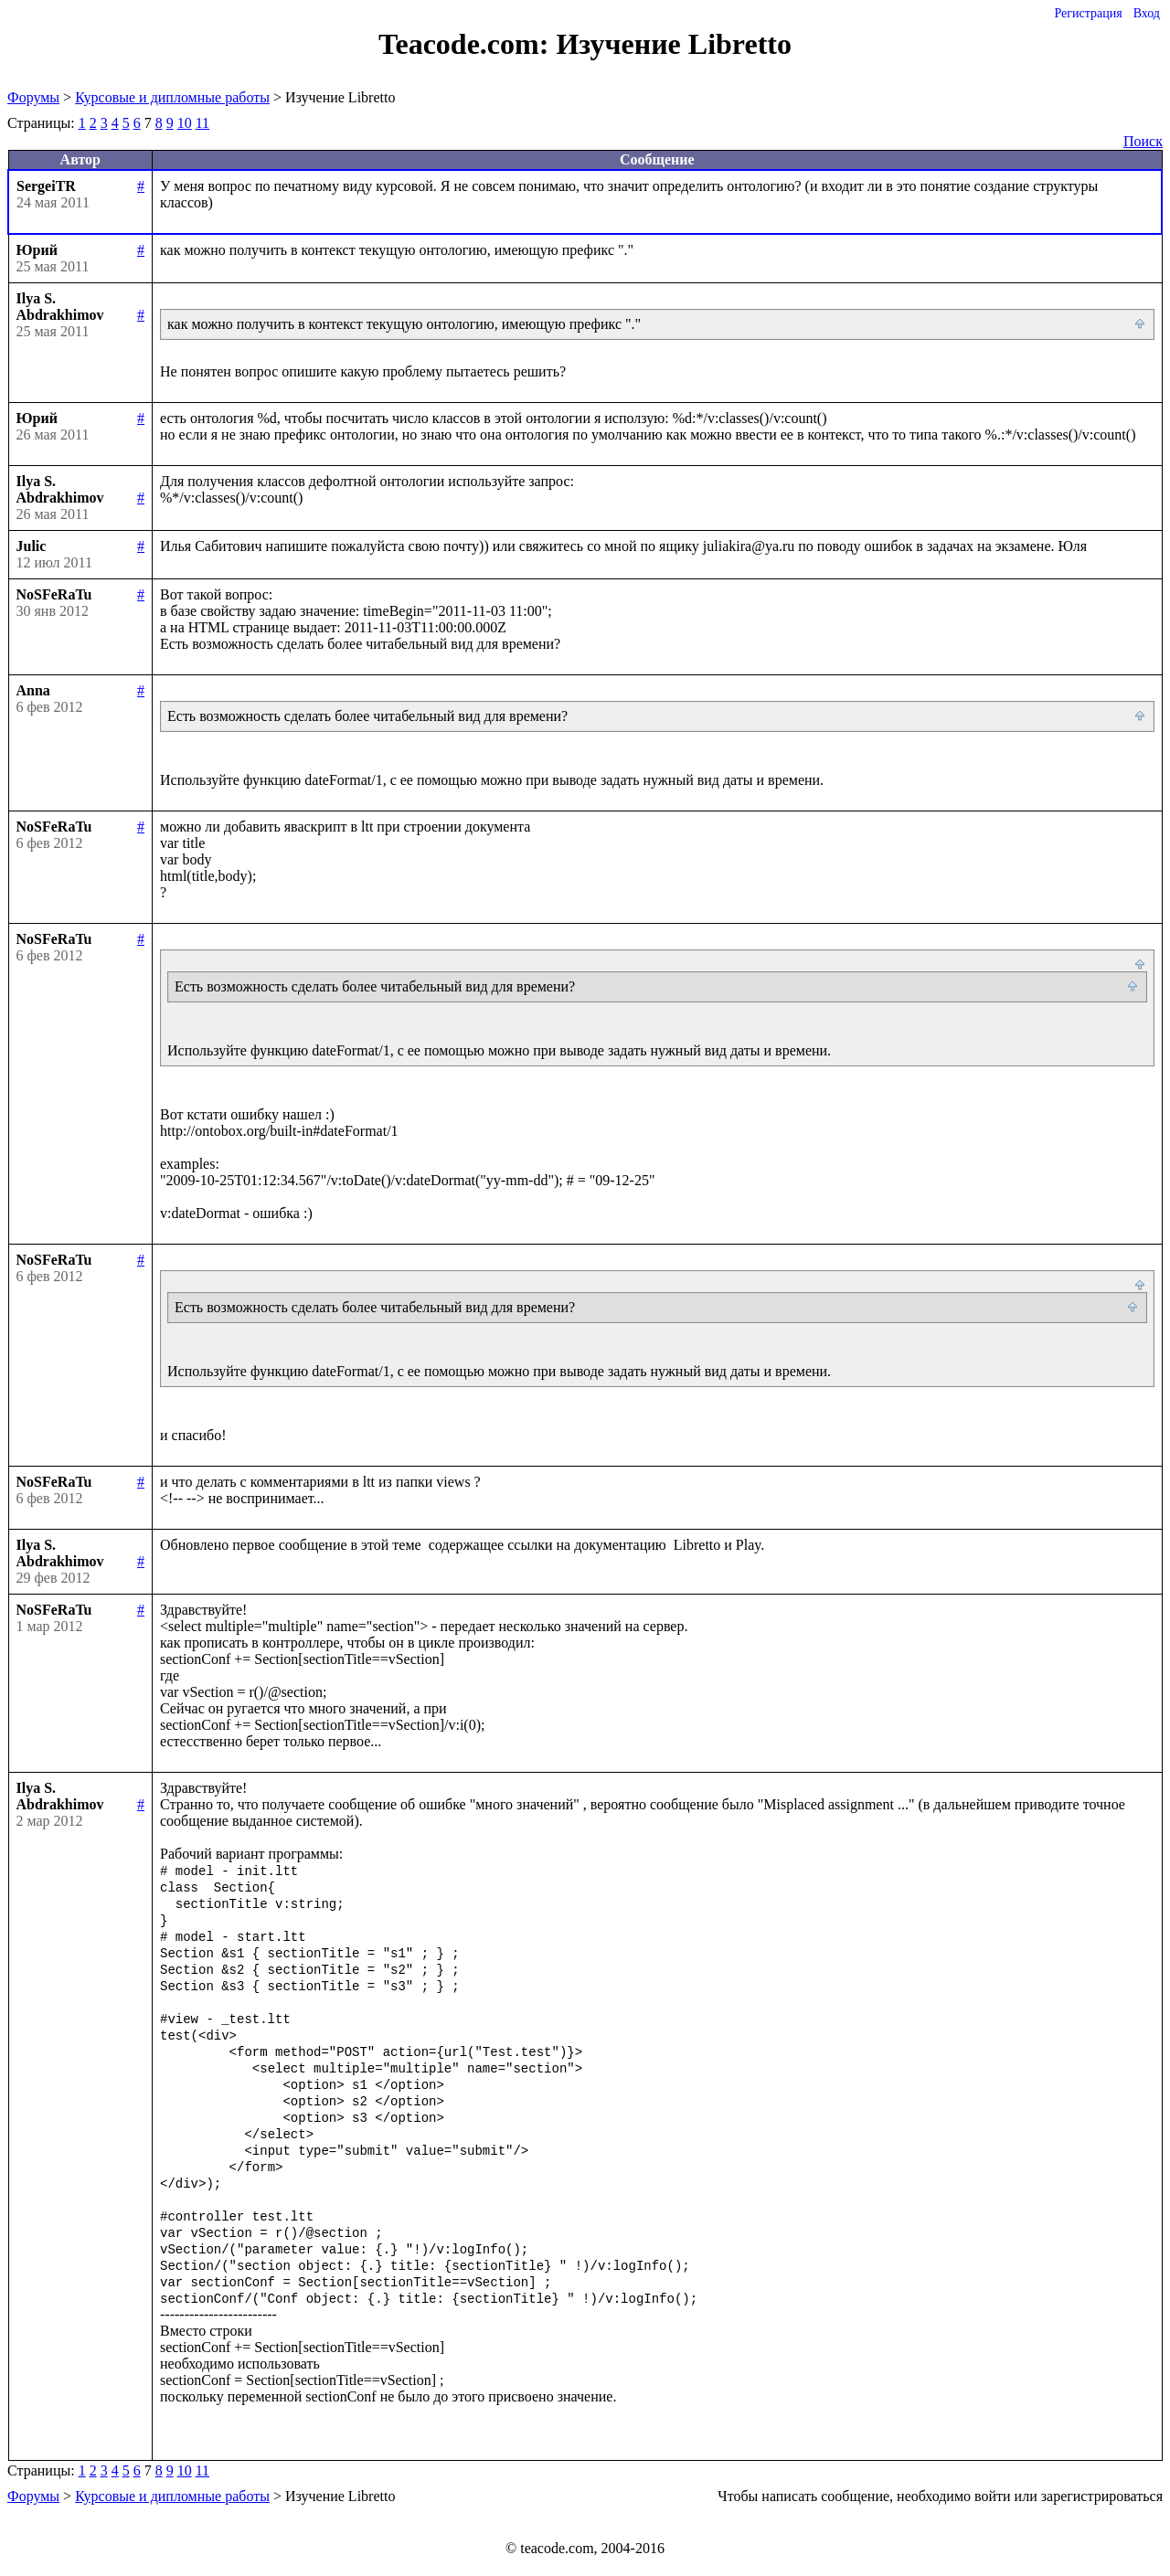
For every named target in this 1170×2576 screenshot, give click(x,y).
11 (202, 123)
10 (184, 123)
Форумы (33, 97)
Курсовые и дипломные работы (172, 97)
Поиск (1143, 141)
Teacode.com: (467, 43)
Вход (1146, 13)
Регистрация (1088, 13)
